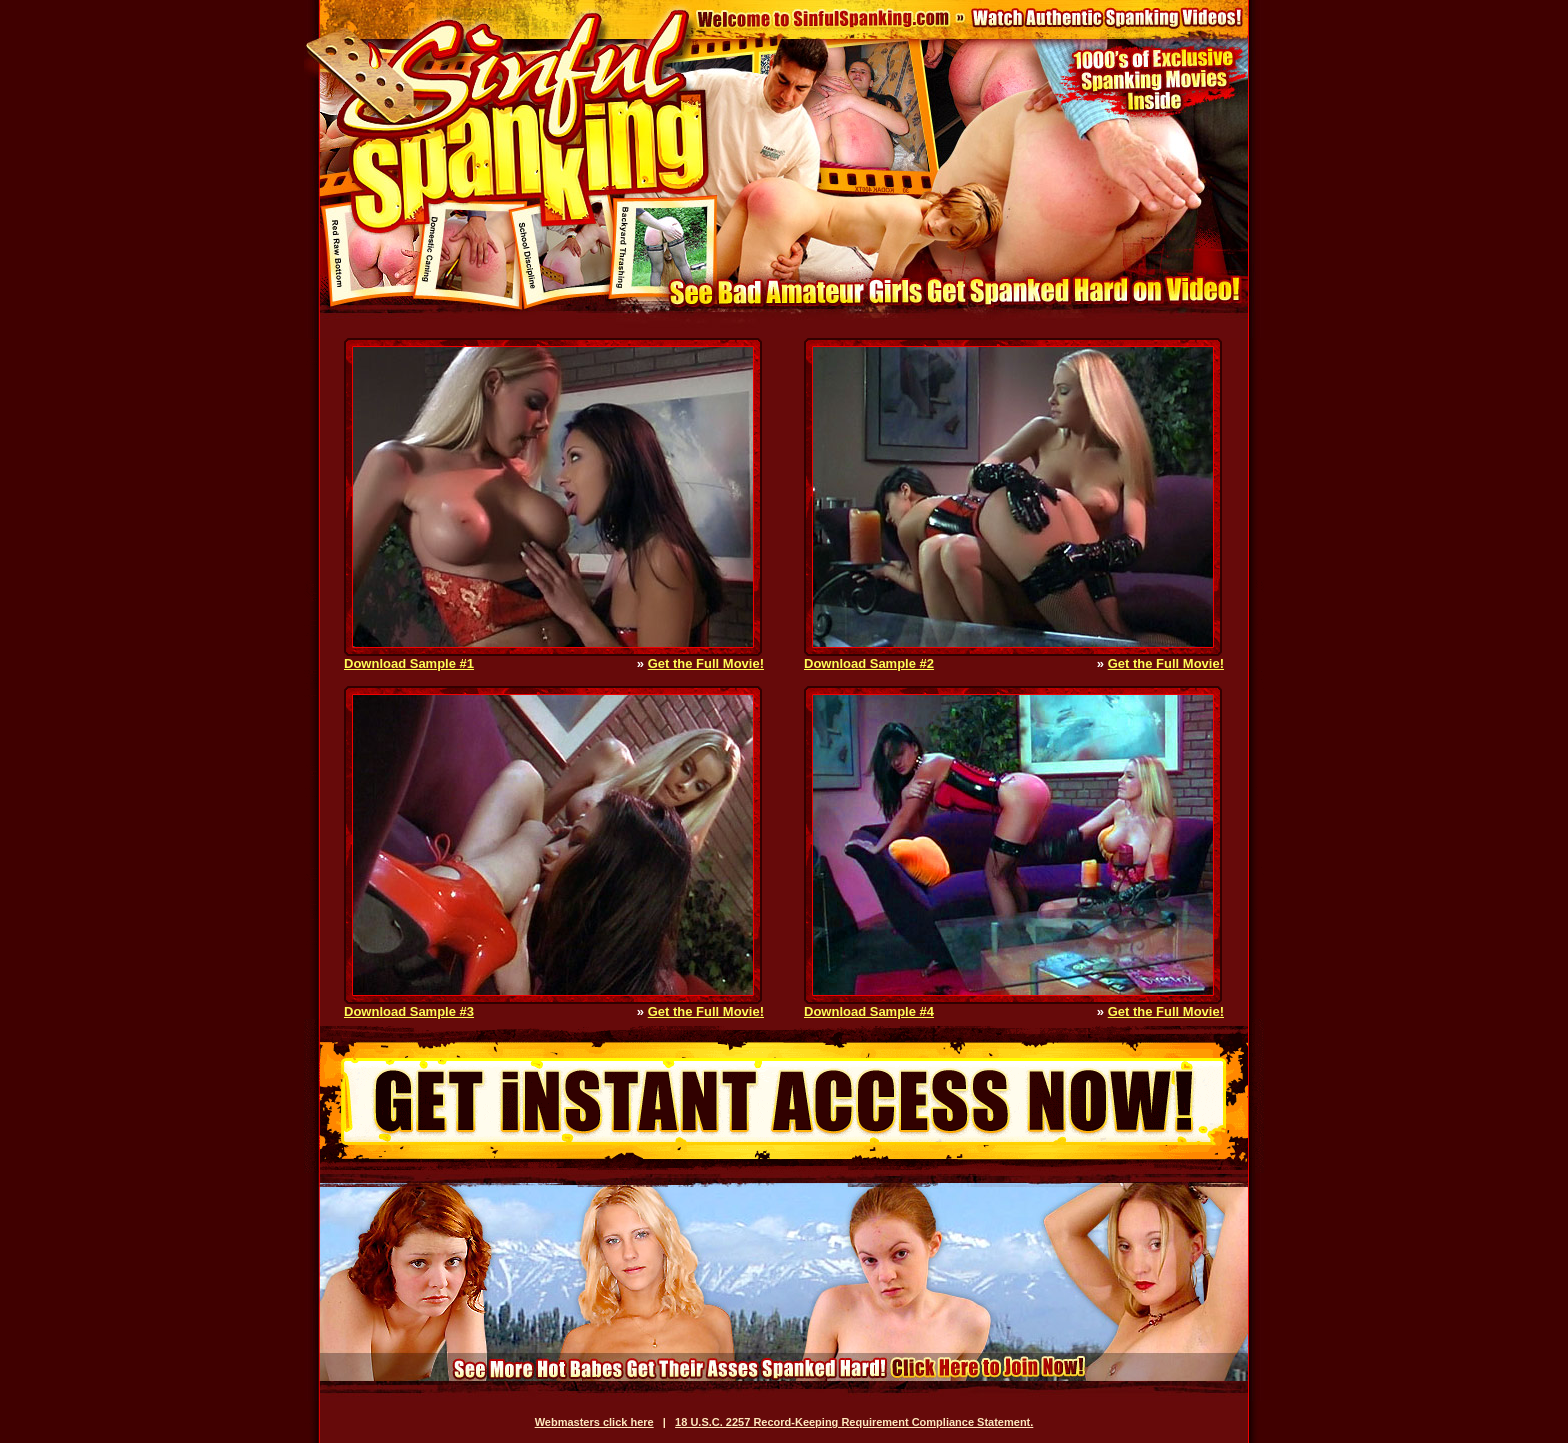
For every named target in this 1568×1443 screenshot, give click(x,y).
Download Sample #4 (869, 1011)
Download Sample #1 (409, 663)
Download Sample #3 (409, 1011)
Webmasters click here (594, 1422)
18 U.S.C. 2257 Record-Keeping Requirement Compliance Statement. (854, 1422)
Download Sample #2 (869, 663)
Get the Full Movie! (706, 663)
